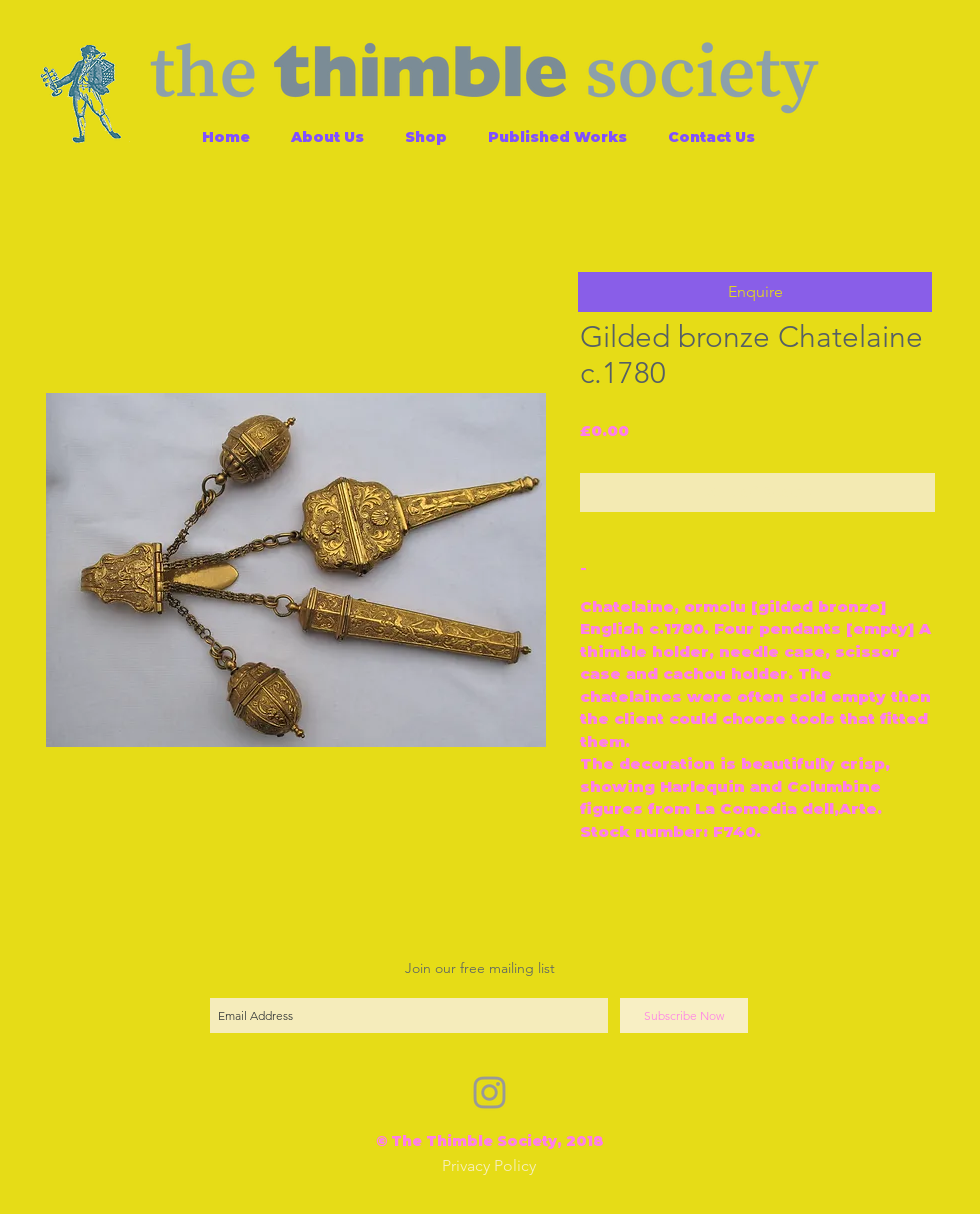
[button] (755, 292)
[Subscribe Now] (684, 1015)
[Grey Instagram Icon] (489, 1092)
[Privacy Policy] (489, 1166)
